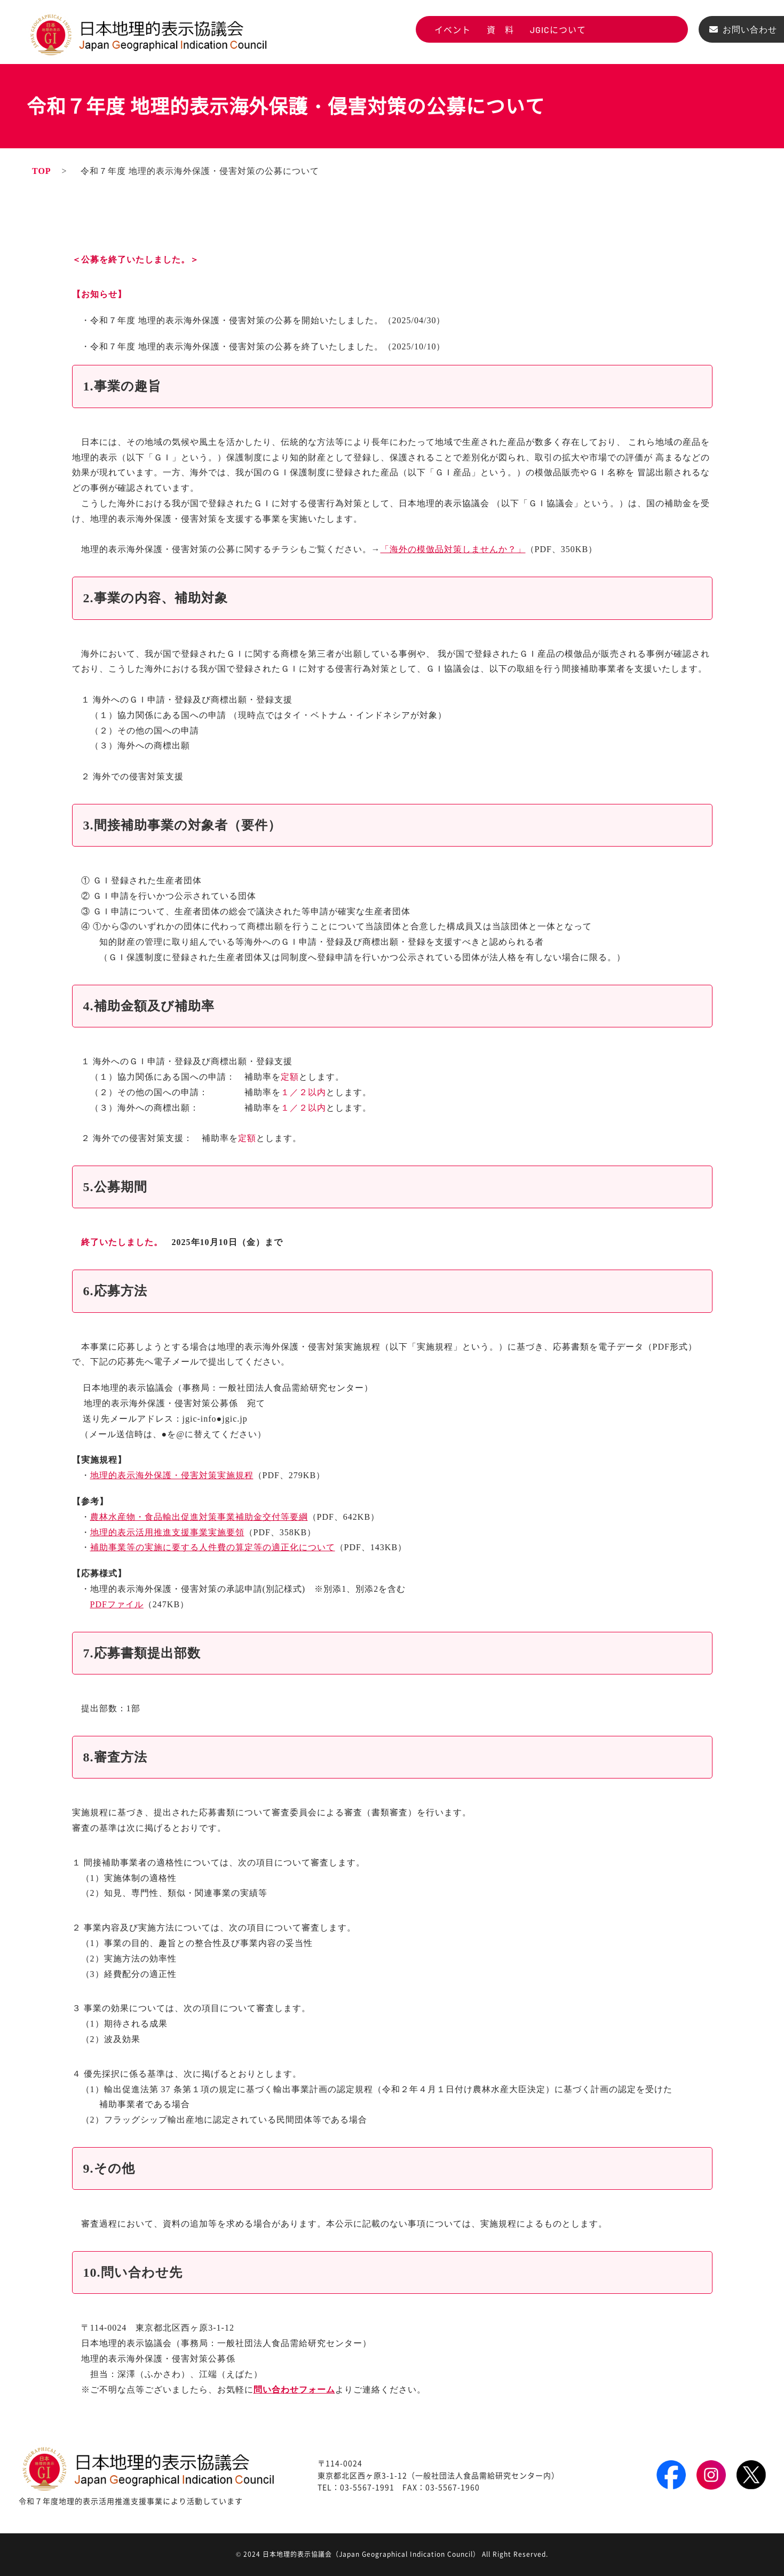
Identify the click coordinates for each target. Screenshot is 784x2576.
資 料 (500, 30)
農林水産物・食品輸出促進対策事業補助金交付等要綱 (199, 1516)
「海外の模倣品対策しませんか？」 (453, 549)
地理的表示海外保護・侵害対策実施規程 (172, 1475)
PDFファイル (117, 1604)
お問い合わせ (750, 29)
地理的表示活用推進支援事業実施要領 (167, 1532)
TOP (41, 171)
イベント (452, 30)
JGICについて (558, 30)
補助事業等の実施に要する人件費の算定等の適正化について (212, 1547)
